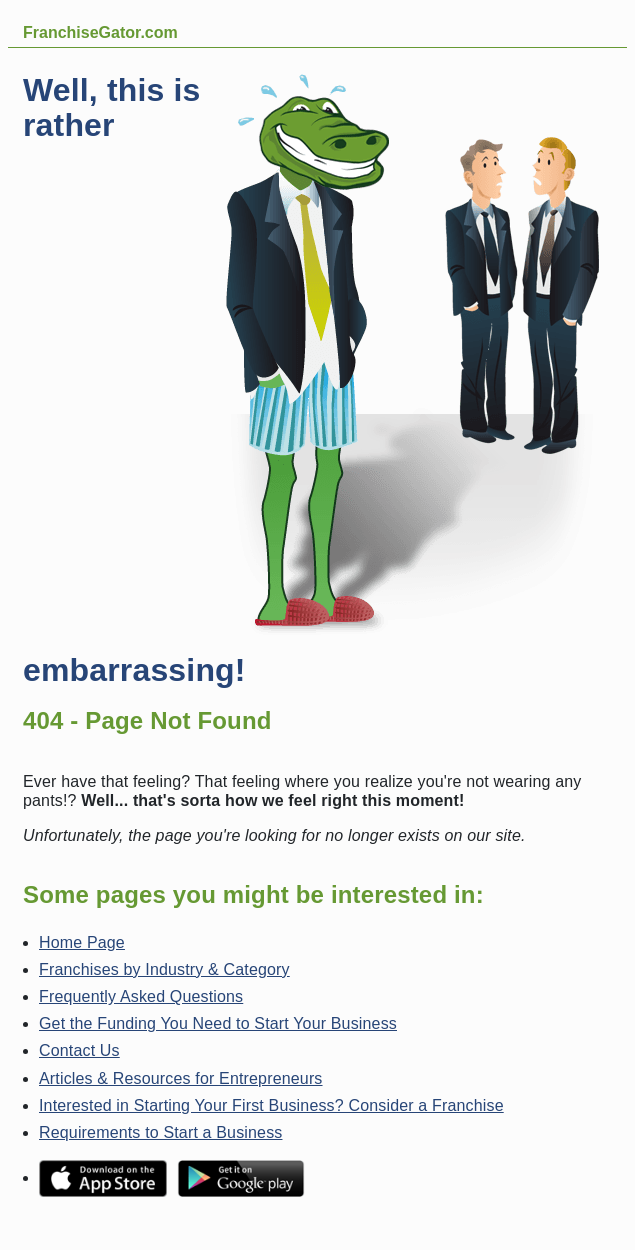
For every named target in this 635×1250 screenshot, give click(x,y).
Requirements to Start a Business (160, 1132)
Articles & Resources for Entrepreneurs (181, 1078)
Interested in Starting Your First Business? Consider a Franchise (271, 1105)
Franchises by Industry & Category (164, 969)
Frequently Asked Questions (141, 996)
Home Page (82, 942)
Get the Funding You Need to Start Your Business (218, 1023)
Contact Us (79, 1050)
